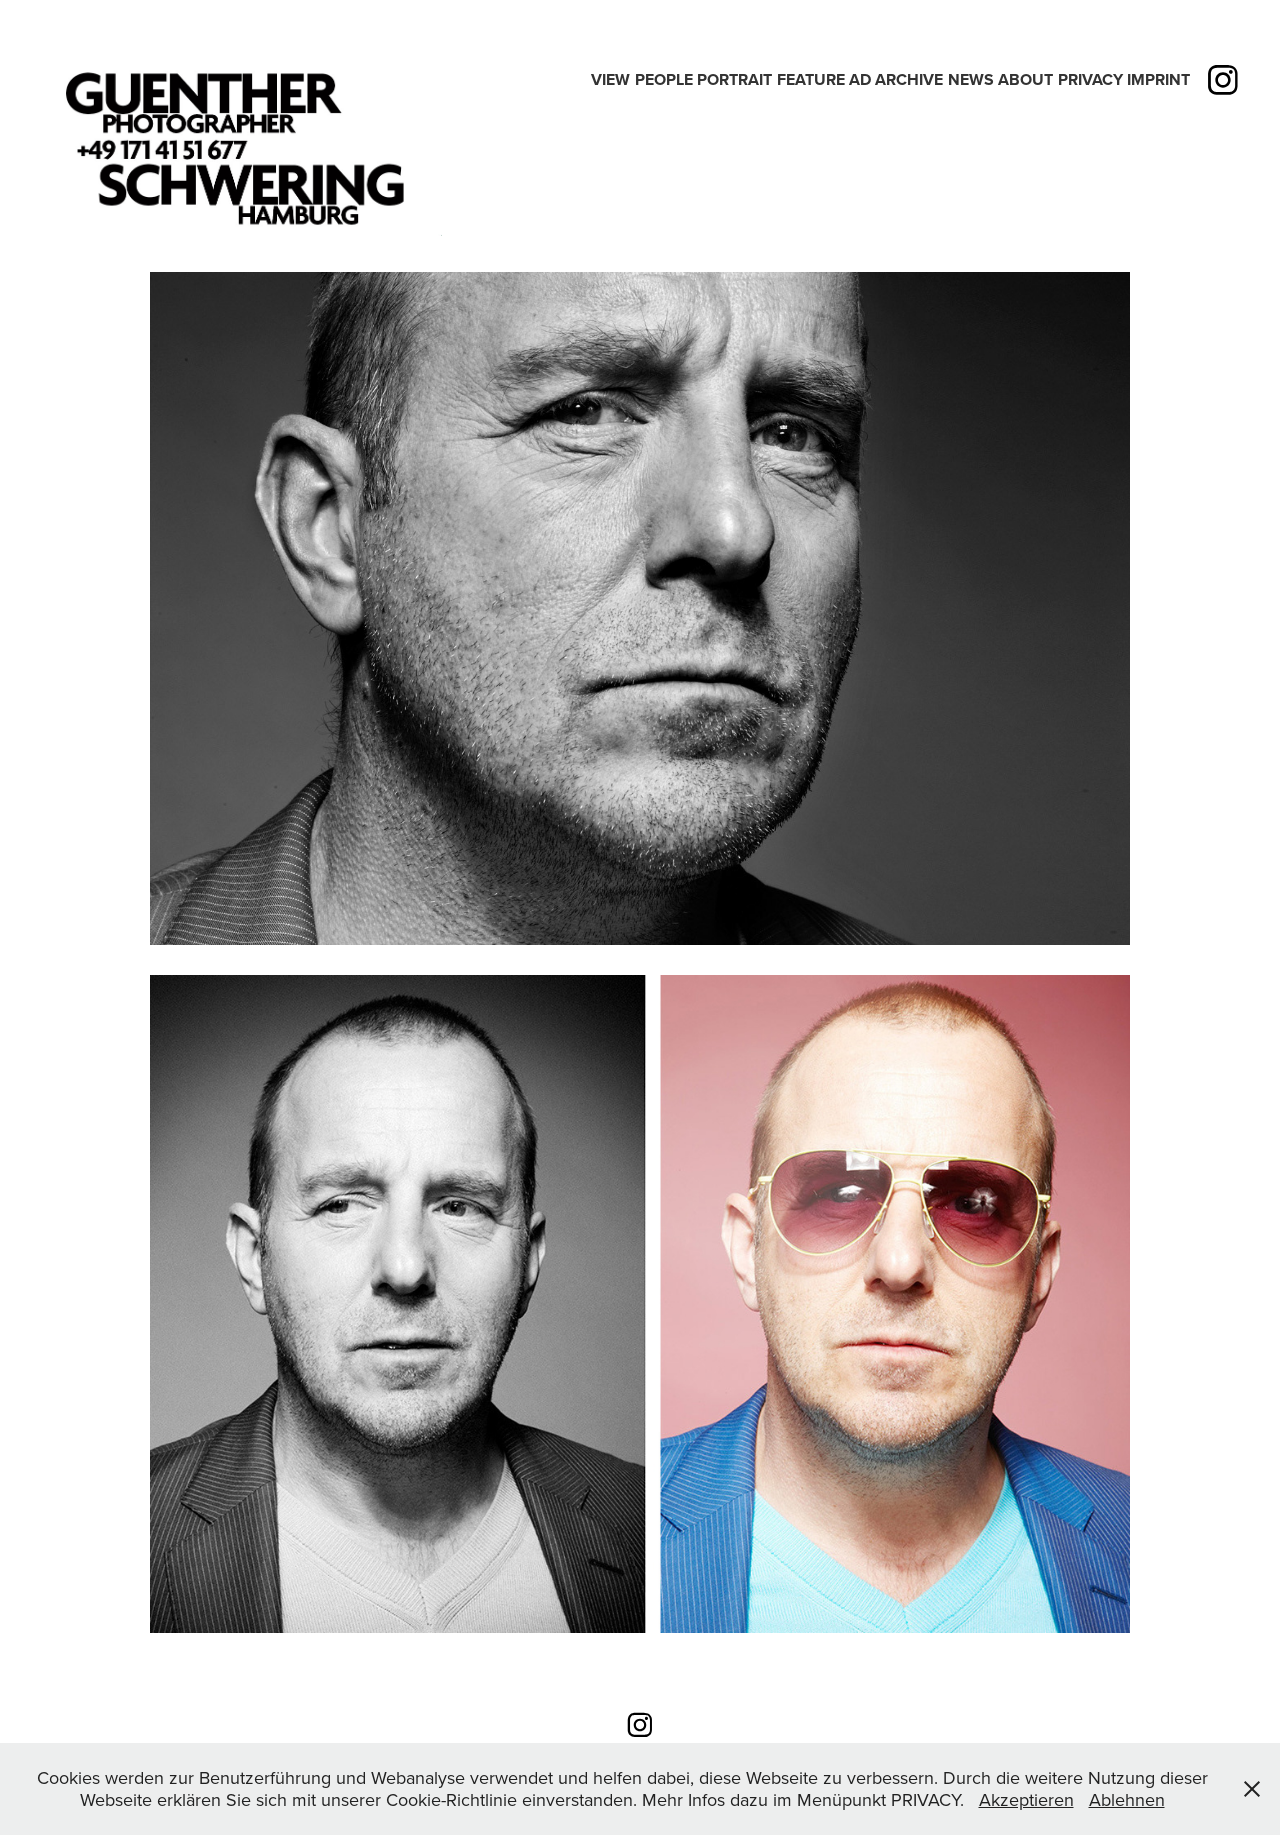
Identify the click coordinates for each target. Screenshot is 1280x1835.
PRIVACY (1090, 79)
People (664, 79)
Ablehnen (1127, 1799)
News (971, 79)
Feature (811, 79)
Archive (909, 79)
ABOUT (1025, 79)
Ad (860, 79)
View (610, 79)
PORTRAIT (734, 79)
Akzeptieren (1026, 1799)
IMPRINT (1158, 79)
